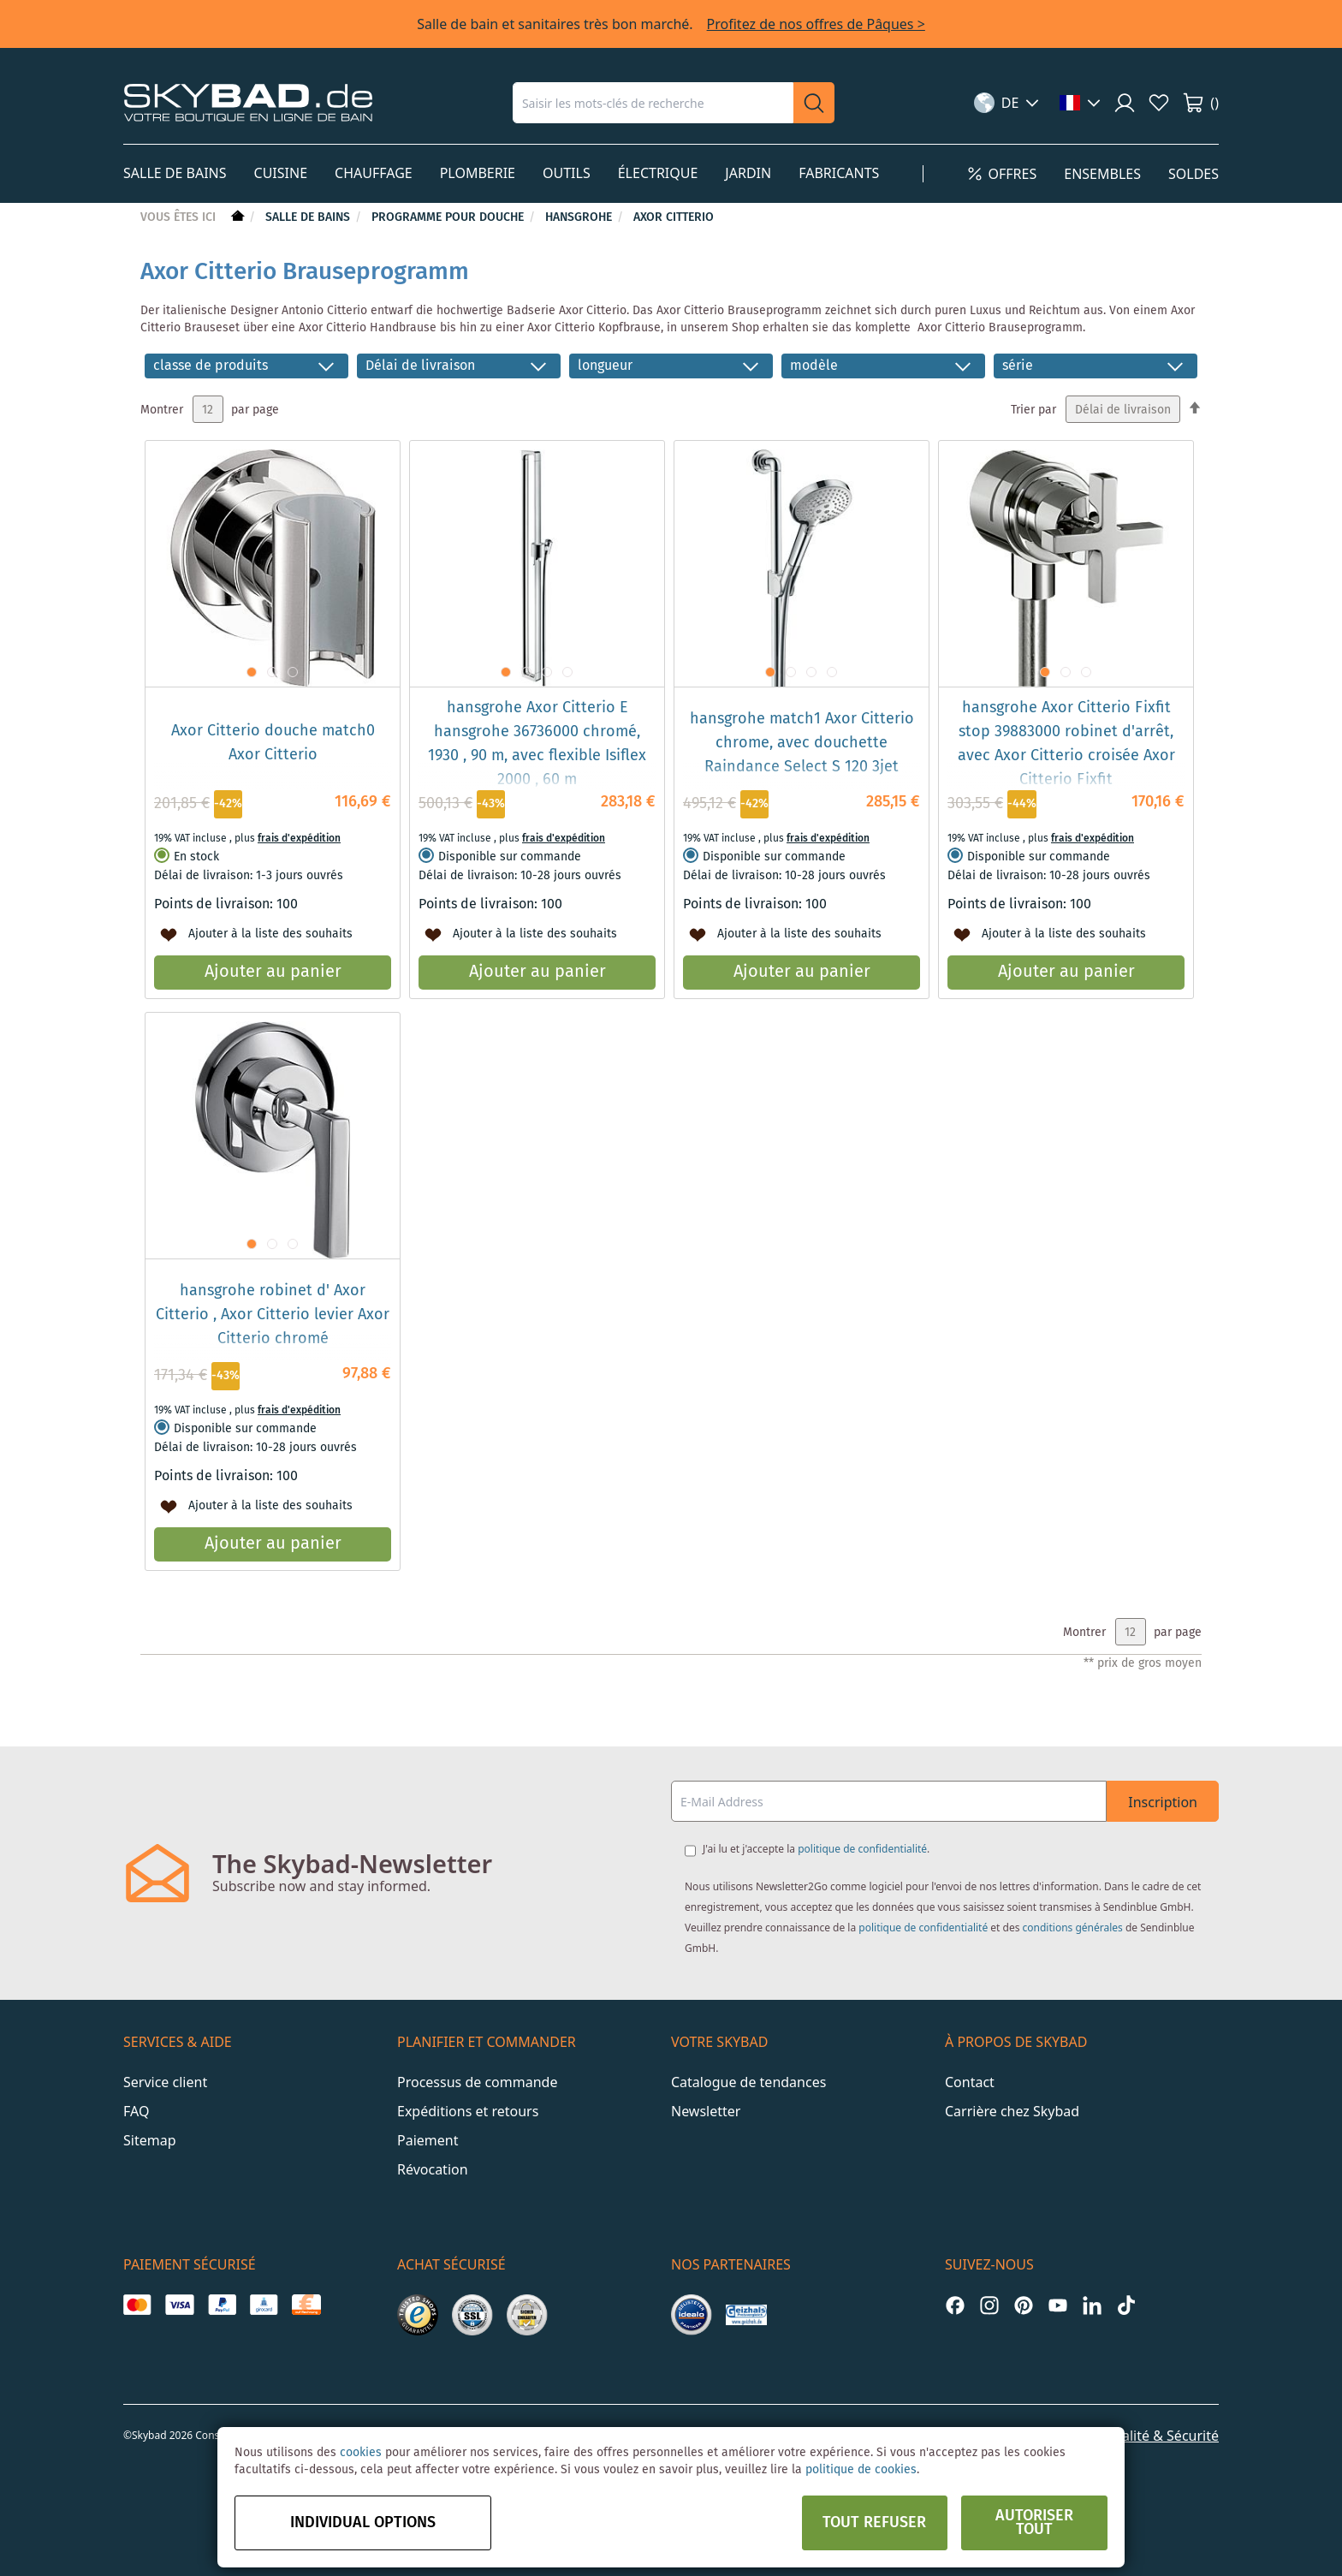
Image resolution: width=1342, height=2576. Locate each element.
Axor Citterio (673, 217)
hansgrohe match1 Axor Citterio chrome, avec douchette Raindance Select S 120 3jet (802, 743)
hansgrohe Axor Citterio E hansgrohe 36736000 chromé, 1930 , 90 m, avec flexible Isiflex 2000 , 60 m (537, 744)
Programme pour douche (449, 217)
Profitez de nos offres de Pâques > (816, 24)
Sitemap (149, 2140)
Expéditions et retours (467, 2111)
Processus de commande (477, 2082)
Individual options (363, 2523)
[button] (1007, 102)
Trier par (1033, 410)
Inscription (1162, 1802)
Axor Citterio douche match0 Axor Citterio (273, 743)
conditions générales (1073, 1927)
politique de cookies (861, 2469)
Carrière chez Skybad (1012, 2111)
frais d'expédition (299, 838)
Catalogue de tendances (748, 2082)
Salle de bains (309, 217)
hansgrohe (580, 217)
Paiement (427, 2140)
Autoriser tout (1034, 2523)
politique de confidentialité (862, 1848)
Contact (970, 2082)
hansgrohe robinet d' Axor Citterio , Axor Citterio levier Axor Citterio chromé (272, 1315)
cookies (361, 2452)
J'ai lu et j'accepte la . (816, 1848)
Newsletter (705, 2111)
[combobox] (653, 102)
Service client (165, 2082)
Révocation (432, 2169)
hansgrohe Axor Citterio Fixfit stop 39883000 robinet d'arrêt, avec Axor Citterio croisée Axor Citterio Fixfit (1066, 744)
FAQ (136, 2111)
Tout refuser (874, 2523)
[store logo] (248, 102)
